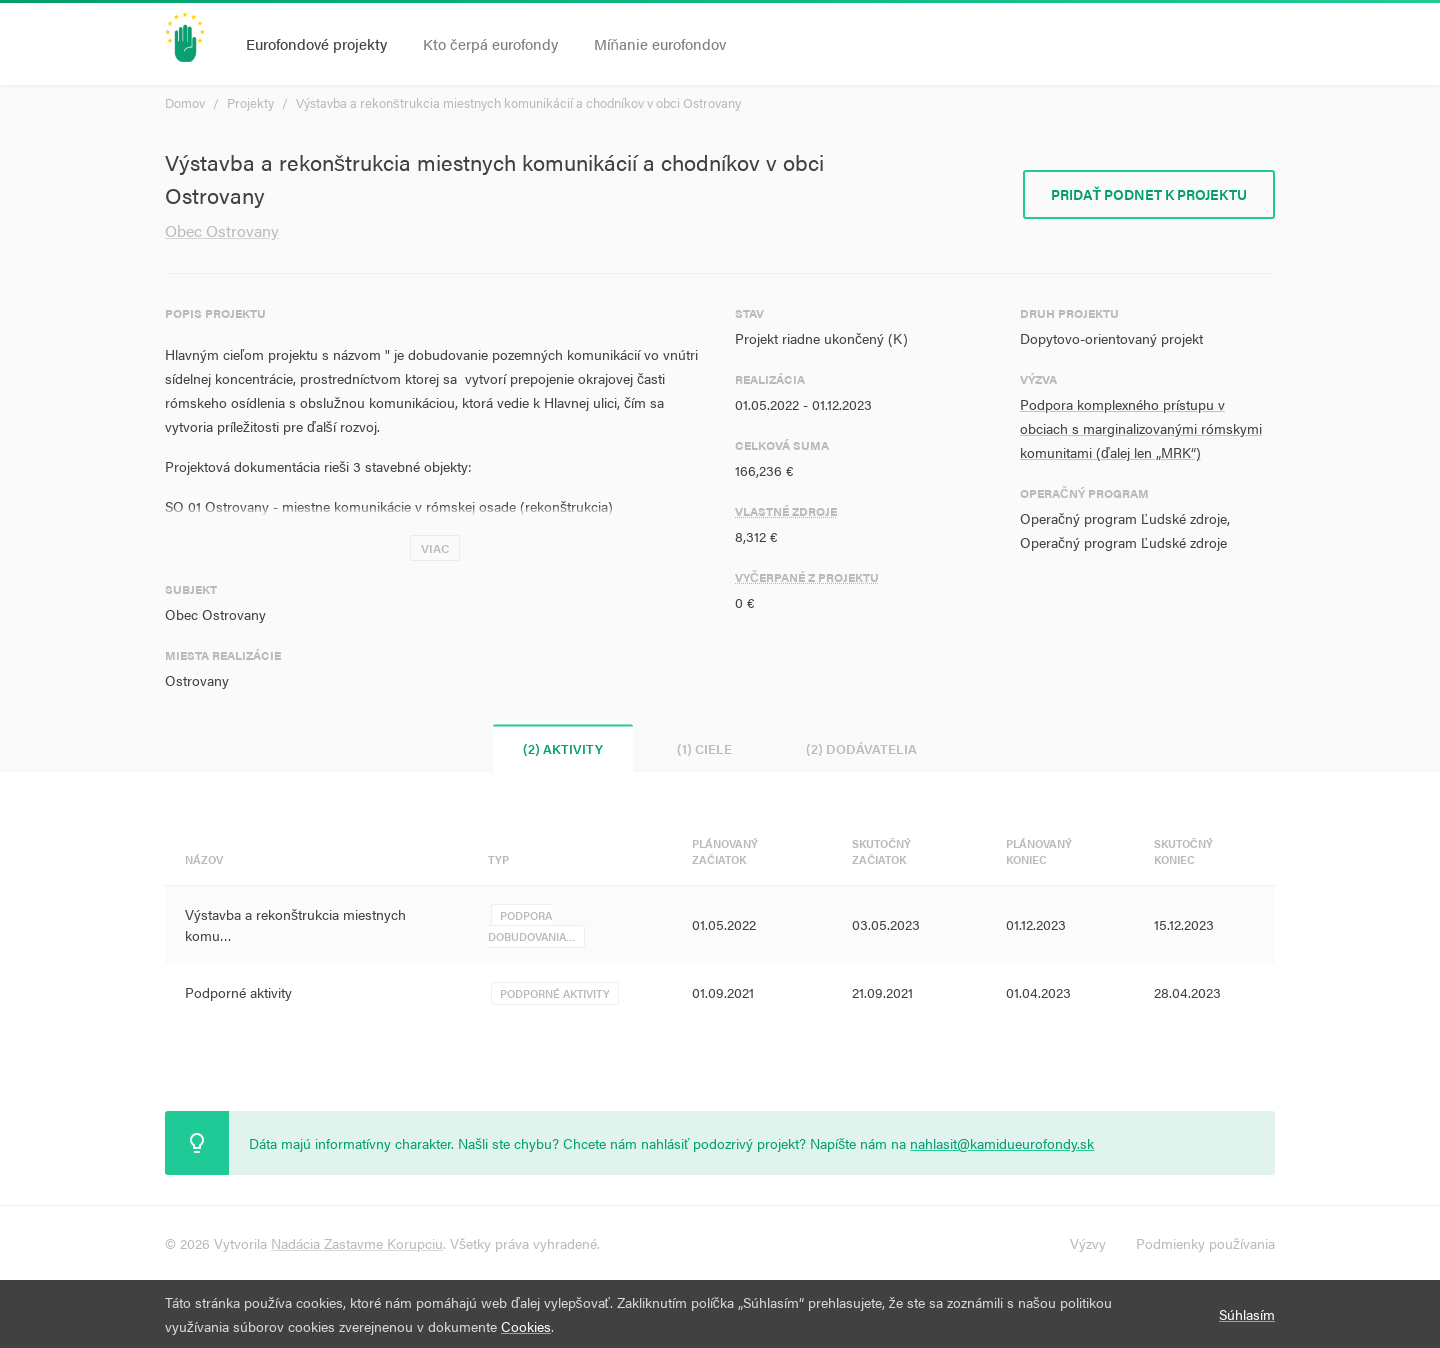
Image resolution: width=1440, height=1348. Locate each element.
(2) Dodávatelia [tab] (861, 748)
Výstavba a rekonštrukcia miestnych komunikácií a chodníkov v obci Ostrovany (518, 102)
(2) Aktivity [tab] (563, 748)
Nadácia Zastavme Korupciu (357, 1243)
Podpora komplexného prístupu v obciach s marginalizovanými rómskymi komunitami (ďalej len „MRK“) (1141, 428)
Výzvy (1088, 1243)
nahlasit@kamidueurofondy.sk (1002, 1143)
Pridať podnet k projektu (1149, 194)
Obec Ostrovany (222, 230)
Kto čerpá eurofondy (490, 43)
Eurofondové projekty (316, 43)
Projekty (250, 102)
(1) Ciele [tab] (704, 748)
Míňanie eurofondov (660, 43)
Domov (185, 102)
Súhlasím (1247, 1314)
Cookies (526, 1326)
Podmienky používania (1205, 1243)
